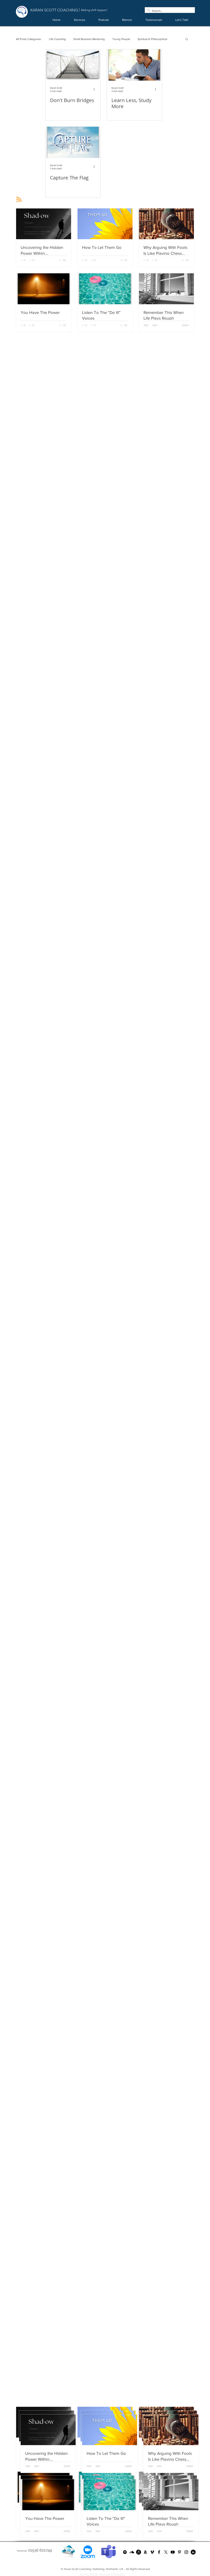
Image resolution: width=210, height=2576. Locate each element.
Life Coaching (57, 39)
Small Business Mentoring (89, 39)
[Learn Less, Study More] (134, 65)
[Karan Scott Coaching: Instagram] (186, 2552)
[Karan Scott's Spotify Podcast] (124, 2552)
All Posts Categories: (28, 39)
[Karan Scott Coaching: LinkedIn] (193, 2552)
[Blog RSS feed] (19, 199)
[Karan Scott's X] (165, 2552)
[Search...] (169, 10)
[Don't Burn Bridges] (72, 65)
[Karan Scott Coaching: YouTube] (172, 2552)
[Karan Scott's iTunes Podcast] (138, 2552)
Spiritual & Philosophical (152, 39)
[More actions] (95, 89)
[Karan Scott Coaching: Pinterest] (179, 2552)
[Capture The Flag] (72, 142)
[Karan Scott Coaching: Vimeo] (152, 2552)
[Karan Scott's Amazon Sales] (145, 2552)
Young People (121, 39)
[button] (186, 39)
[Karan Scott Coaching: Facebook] (159, 2552)
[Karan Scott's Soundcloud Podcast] (131, 2552)
